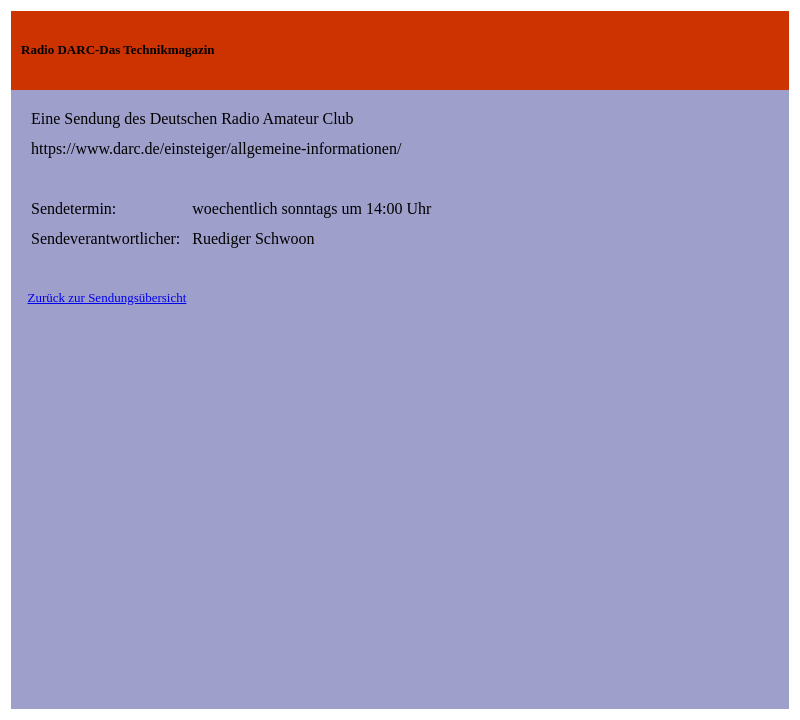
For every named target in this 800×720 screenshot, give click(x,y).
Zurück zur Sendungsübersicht (107, 297)
